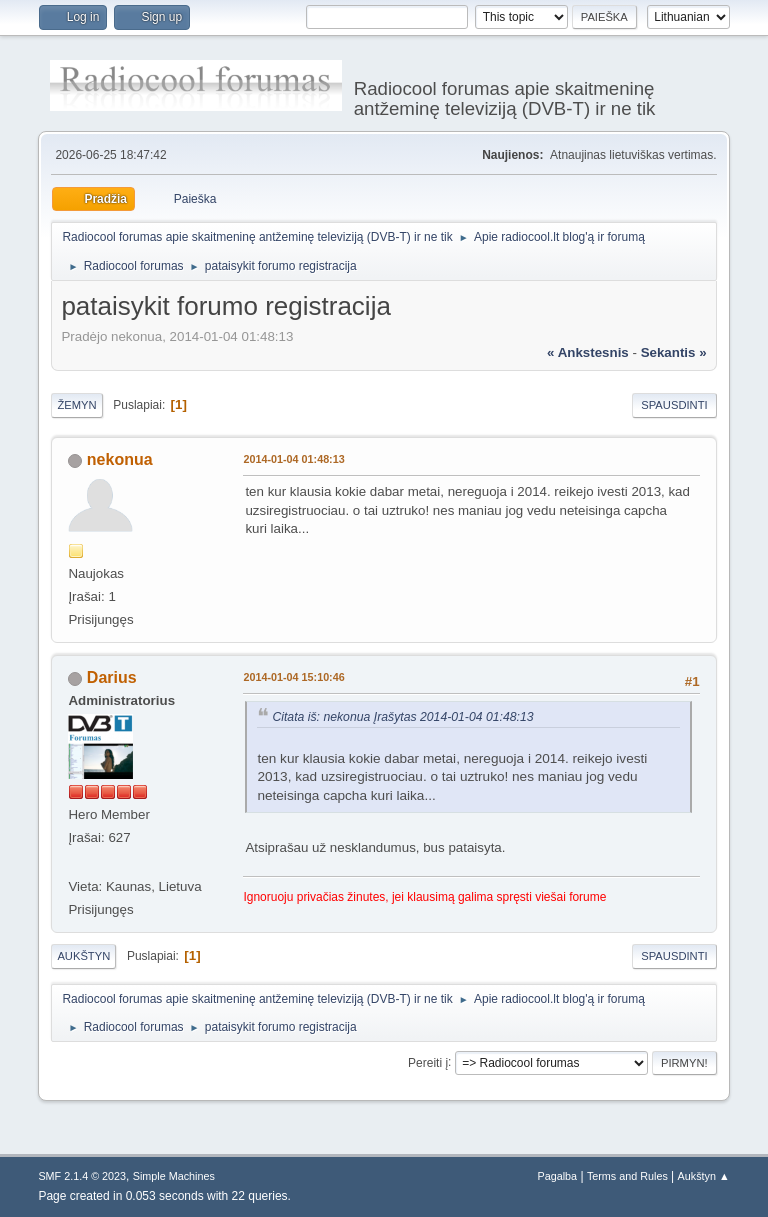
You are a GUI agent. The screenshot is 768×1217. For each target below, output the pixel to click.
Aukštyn (83, 956)
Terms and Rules (627, 1176)
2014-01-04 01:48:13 (293, 459)
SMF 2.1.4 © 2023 (82, 1176)
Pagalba (558, 1176)
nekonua (120, 459)
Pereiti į (428, 1062)
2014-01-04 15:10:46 (293, 677)
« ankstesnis (588, 352)
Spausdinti (674, 405)
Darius (112, 677)
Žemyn (76, 405)
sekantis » (674, 352)
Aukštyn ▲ (704, 1176)
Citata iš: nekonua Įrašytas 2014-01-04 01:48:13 (402, 717)
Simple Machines (174, 1176)
